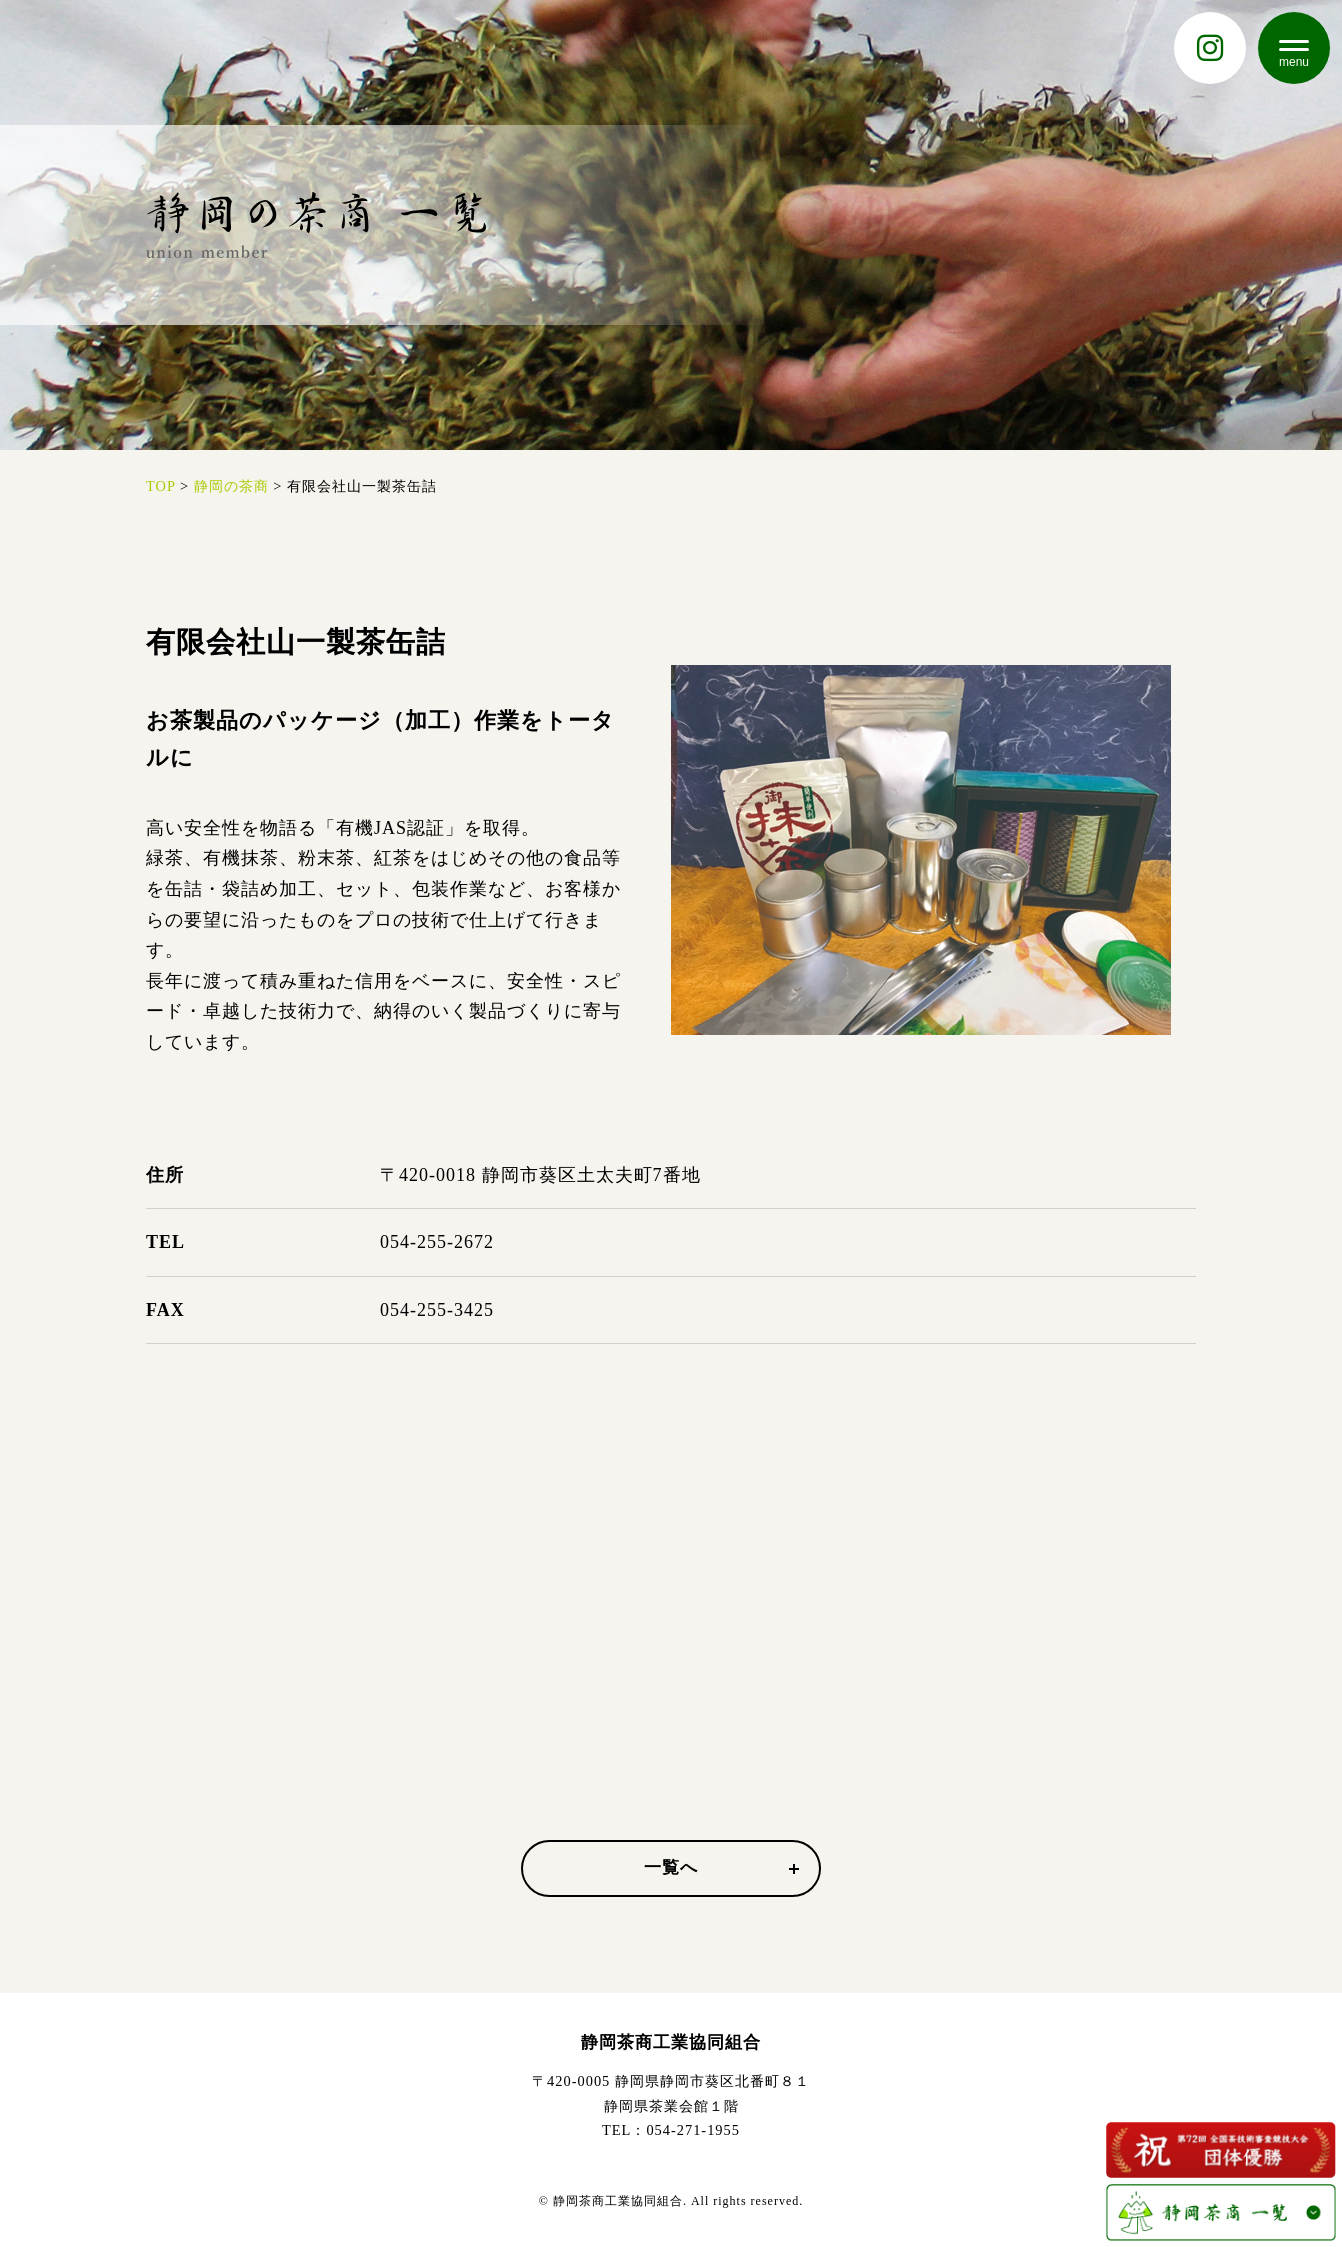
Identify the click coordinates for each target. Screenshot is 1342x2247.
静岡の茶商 (231, 486)
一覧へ (721, 1867)
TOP (160, 486)
